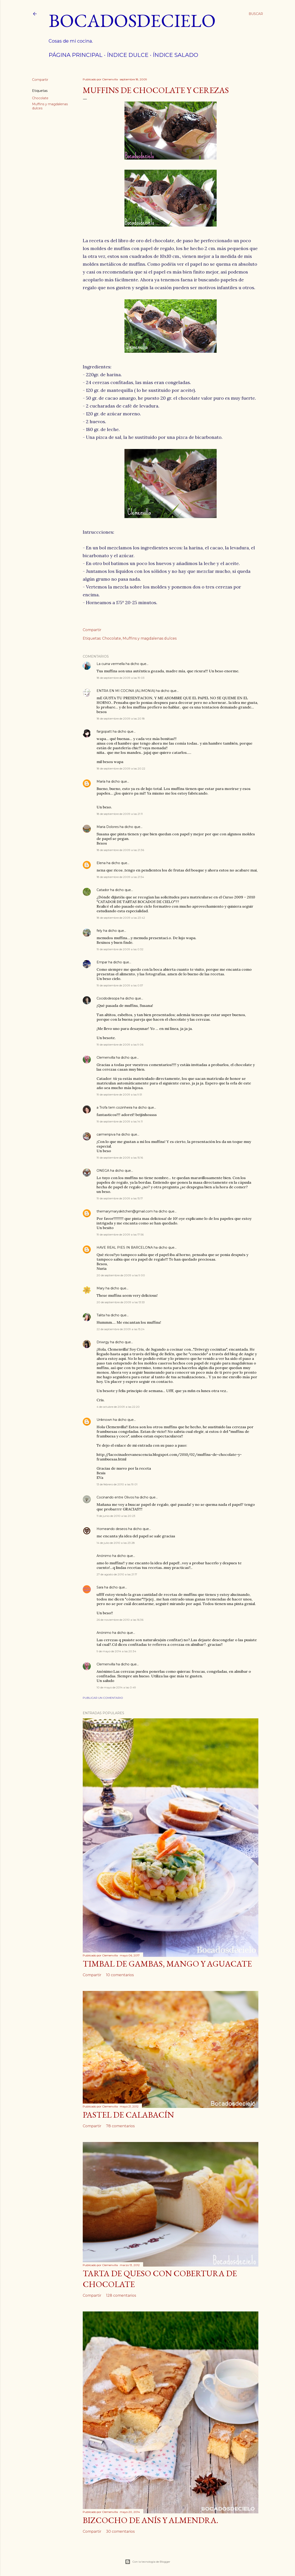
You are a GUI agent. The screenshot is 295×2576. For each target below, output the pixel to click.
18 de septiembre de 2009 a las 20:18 (121, 718)
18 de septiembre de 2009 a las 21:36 (120, 850)
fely (99, 931)
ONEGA (103, 1171)
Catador (103, 890)
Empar (102, 962)
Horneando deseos (112, 1529)
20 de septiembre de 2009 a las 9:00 (121, 1275)
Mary (101, 1288)
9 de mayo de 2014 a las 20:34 (116, 1651)
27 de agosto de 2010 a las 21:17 (117, 1574)
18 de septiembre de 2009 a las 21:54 (120, 877)
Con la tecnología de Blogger (147, 2561)
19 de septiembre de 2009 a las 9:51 (119, 1094)
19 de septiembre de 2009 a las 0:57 (120, 985)
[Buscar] (256, 13)
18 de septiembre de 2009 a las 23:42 (121, 917)
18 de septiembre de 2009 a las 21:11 (120, 814)
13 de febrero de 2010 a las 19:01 (117, 1484)
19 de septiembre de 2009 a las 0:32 (120, 949)
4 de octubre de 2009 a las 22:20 (118, 1406)
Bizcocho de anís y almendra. (150, 2520)
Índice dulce (127, 55)
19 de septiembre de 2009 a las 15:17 (120, 1198)
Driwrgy (103, 1342)
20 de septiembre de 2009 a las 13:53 (121, 1302)
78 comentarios (120, 2126)
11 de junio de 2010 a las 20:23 (116, 1516)
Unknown (104, 1420)
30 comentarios (120, 2531)
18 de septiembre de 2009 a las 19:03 (121, 677)
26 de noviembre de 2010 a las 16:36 (120, 1619)
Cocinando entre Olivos (115, 1497)
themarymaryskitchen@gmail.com (125, 1211)
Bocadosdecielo (132, 20)
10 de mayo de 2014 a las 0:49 (116, 1687)
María (101, 781)
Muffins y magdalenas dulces (150, 638)
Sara (100, 1587)
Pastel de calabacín (128, 2114)
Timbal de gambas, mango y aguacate (167, 1963)
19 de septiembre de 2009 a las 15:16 (120, 1157)
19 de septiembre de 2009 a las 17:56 (120, 1234)
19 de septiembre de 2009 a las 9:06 (120, 1044)
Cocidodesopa (108, 998)
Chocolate (40, 98)
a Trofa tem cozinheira (114, 1107)
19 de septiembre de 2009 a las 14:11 (120, 1121)
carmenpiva (106, 1134)
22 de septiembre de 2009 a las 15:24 (121, 1329)
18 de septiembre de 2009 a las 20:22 (121, 768)
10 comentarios (120, 1975)
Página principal (76, 55)
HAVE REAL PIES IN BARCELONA (125, 1247)
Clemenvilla (106, 1057)
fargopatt (104, 731)
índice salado (175, 55)
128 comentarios (121, 2295)
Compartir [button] (40, 80)
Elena (101, 863)
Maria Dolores (108, 827)
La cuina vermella (111, 664)
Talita (101, 1315)
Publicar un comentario (103, 1697)
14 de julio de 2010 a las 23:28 (116, 1542)
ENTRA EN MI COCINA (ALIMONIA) (126, 691)
